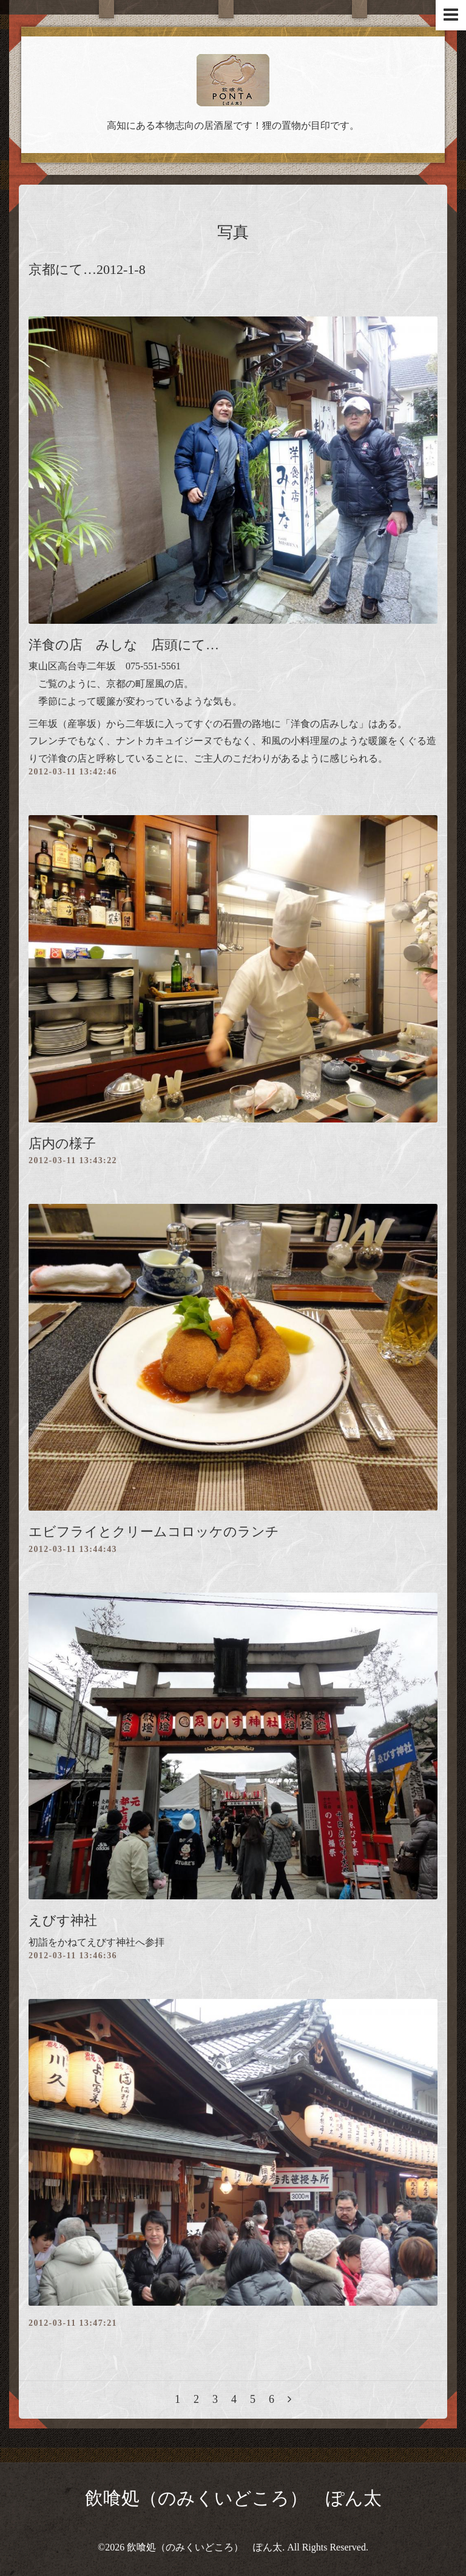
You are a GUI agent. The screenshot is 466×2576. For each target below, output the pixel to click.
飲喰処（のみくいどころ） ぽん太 (233, 2498)
